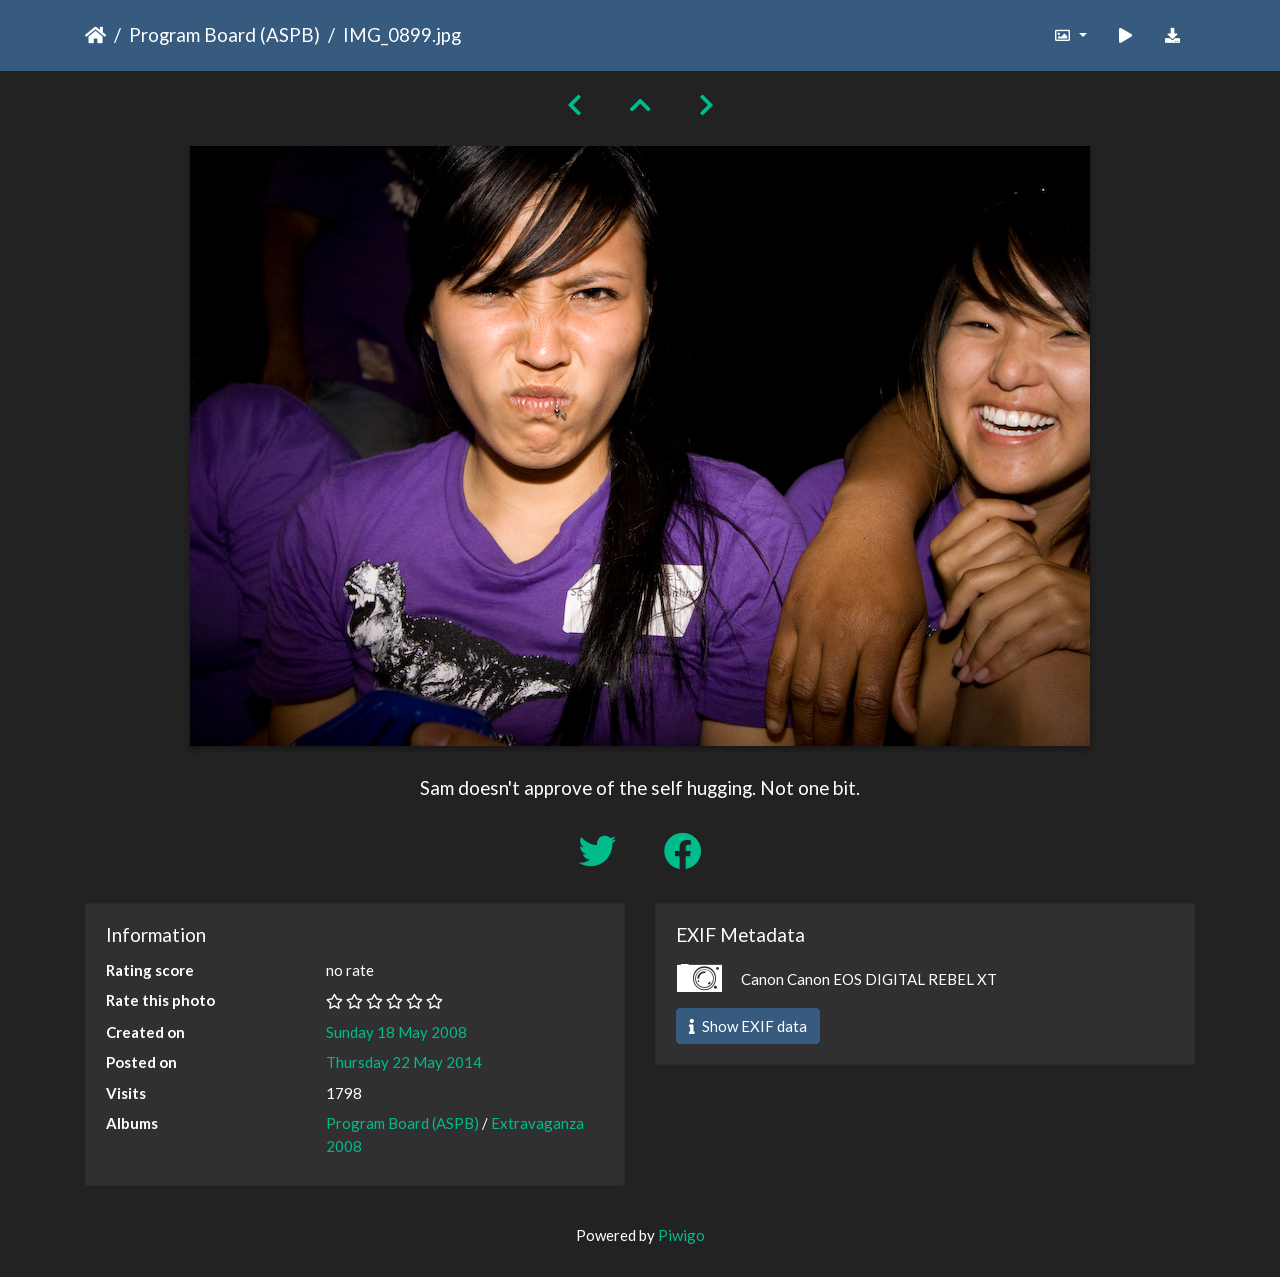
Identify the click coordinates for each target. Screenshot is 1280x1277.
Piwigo (681, 1235)
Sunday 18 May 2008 (396, 1032)
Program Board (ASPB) (224, 34)
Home (95, 35)
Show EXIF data (748, 1026)
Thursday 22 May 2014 (404, 1062)
